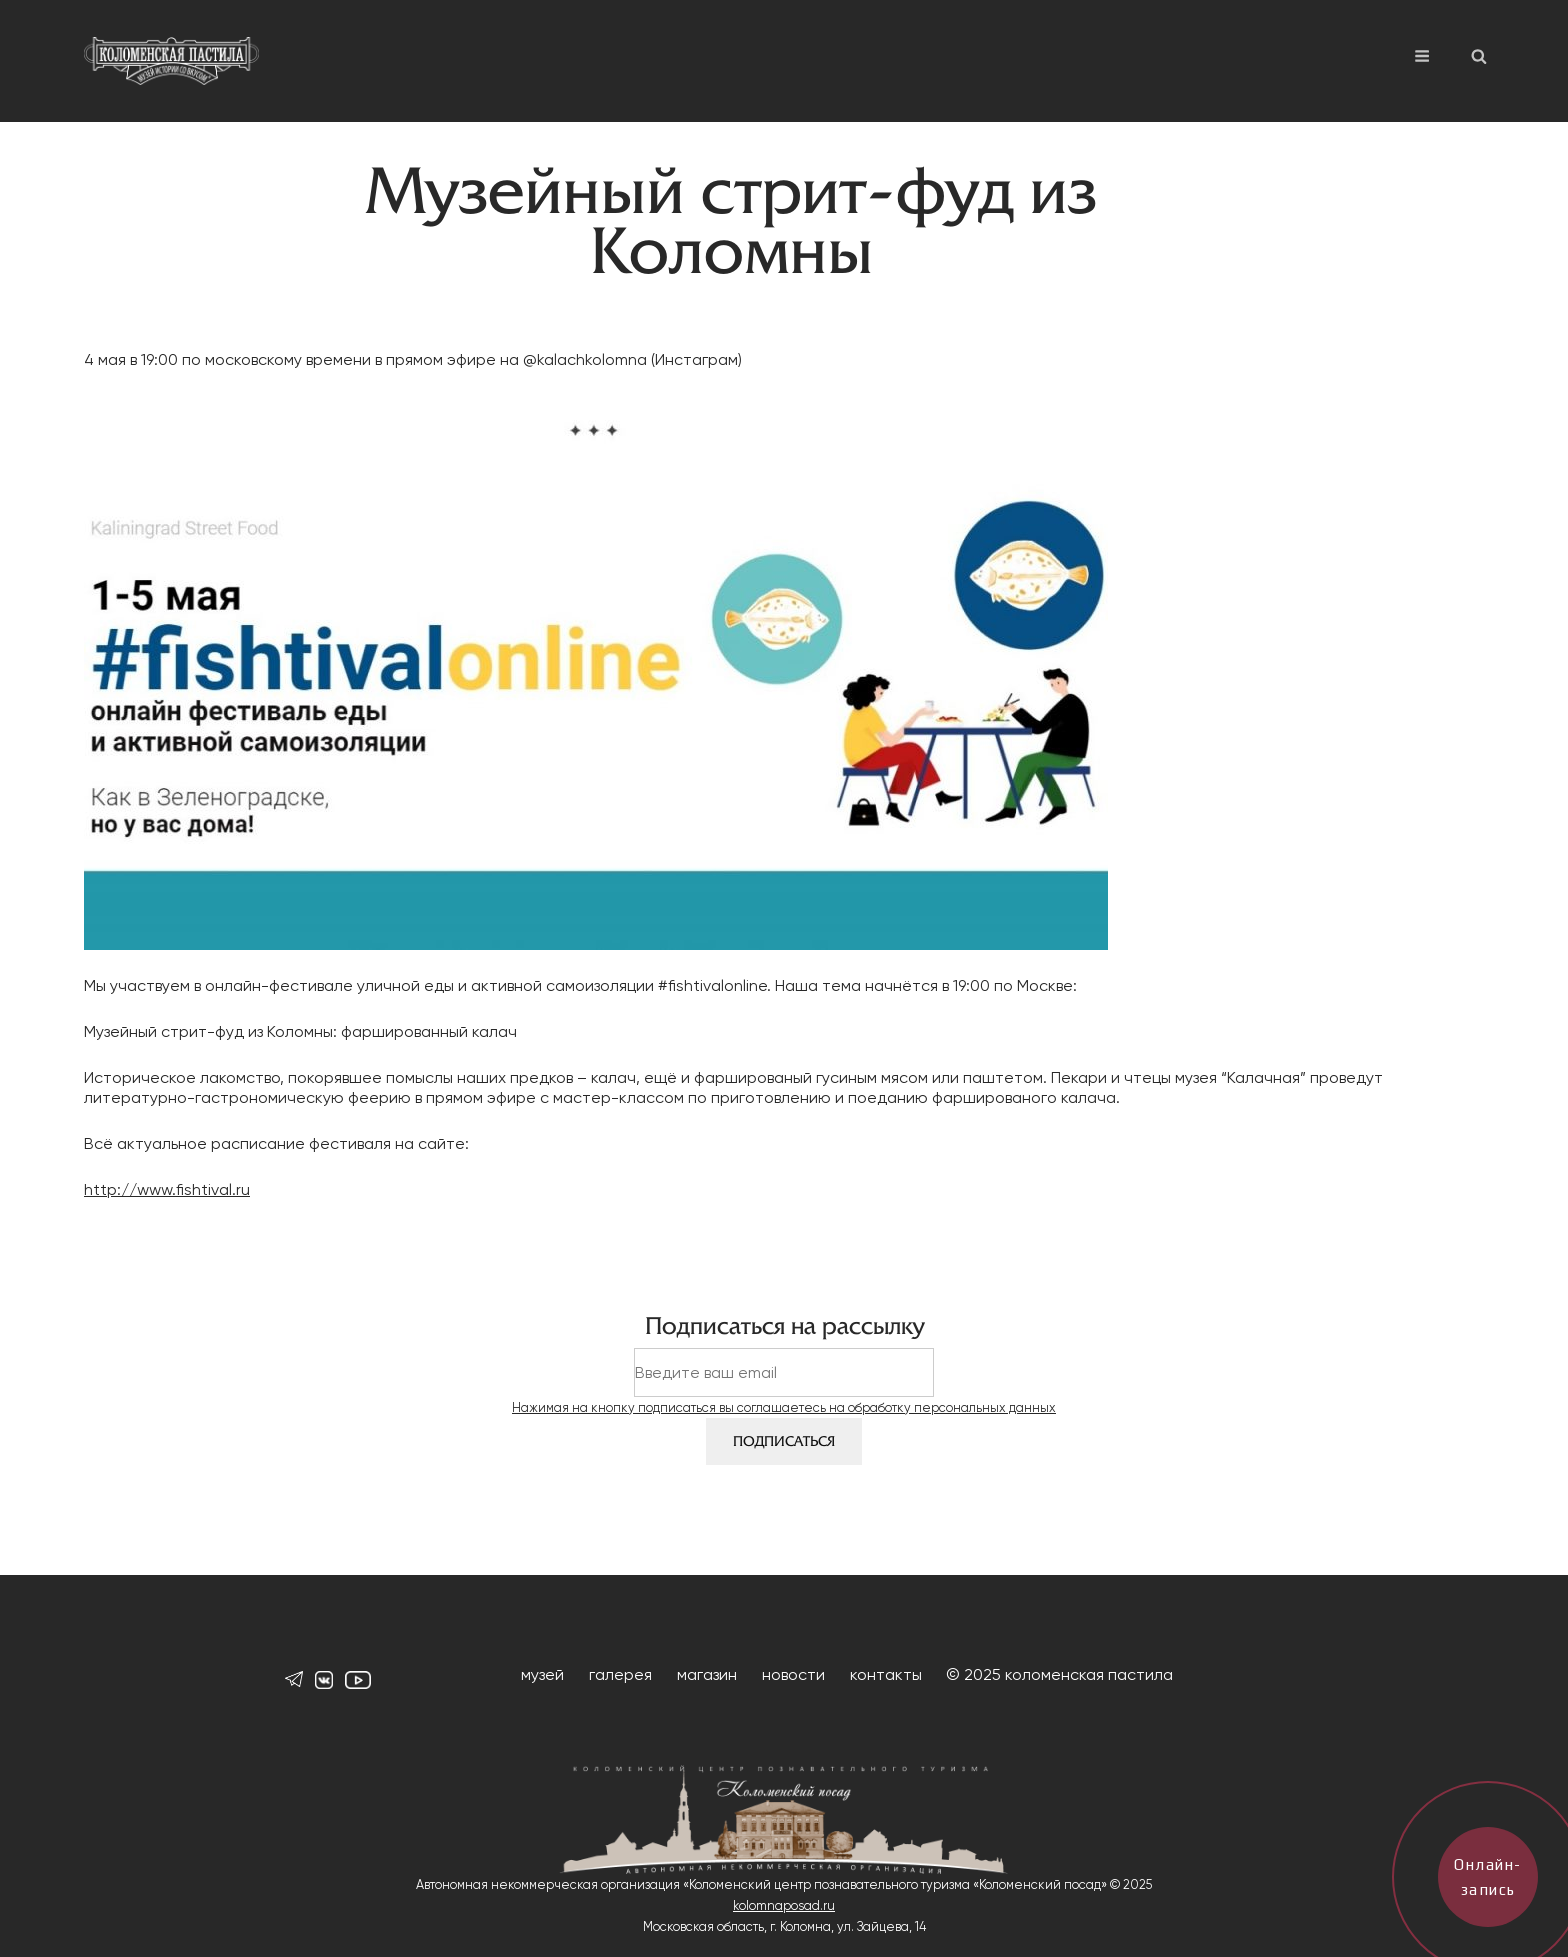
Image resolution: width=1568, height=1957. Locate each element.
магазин (707, 1674)
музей (542, 1674)
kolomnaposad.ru (784, 1905)
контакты (886, 1674)
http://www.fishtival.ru (167, 1189)
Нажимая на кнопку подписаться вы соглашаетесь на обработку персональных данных (784, 1407)
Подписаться (784, 1441)
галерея (620, 1674)
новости (793, 1674)
